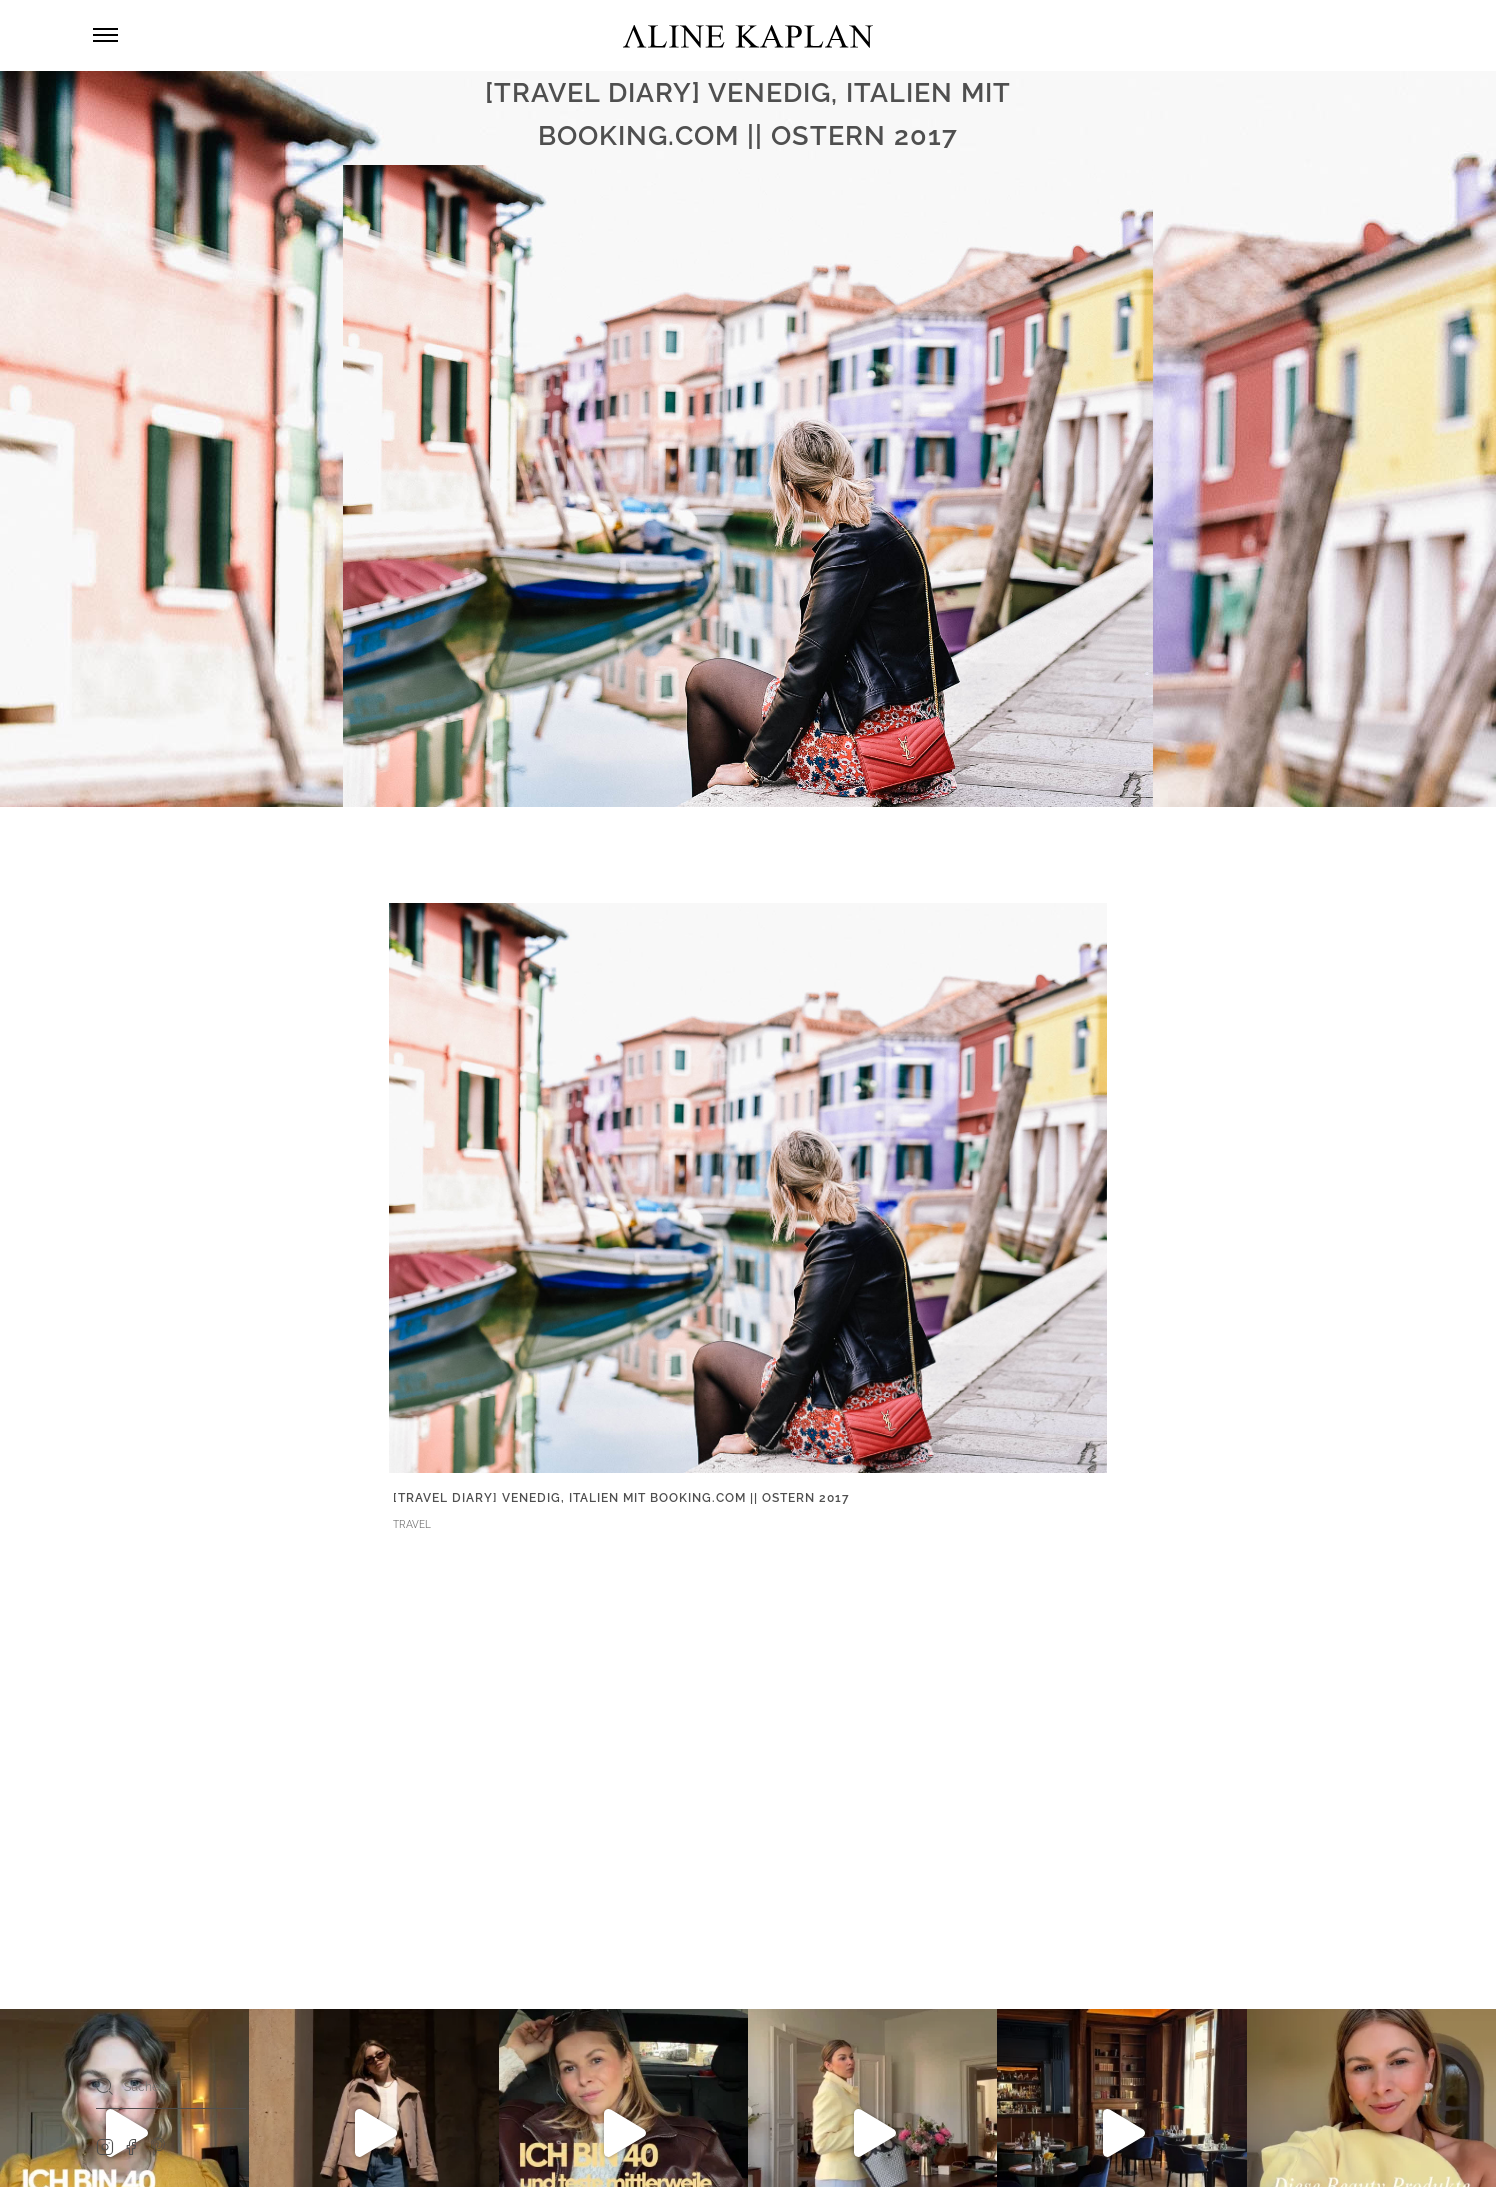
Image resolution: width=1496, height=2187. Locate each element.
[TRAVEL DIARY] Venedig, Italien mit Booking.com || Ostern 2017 (621, 1498)
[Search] (105, 2086)
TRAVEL (412, 1524)
